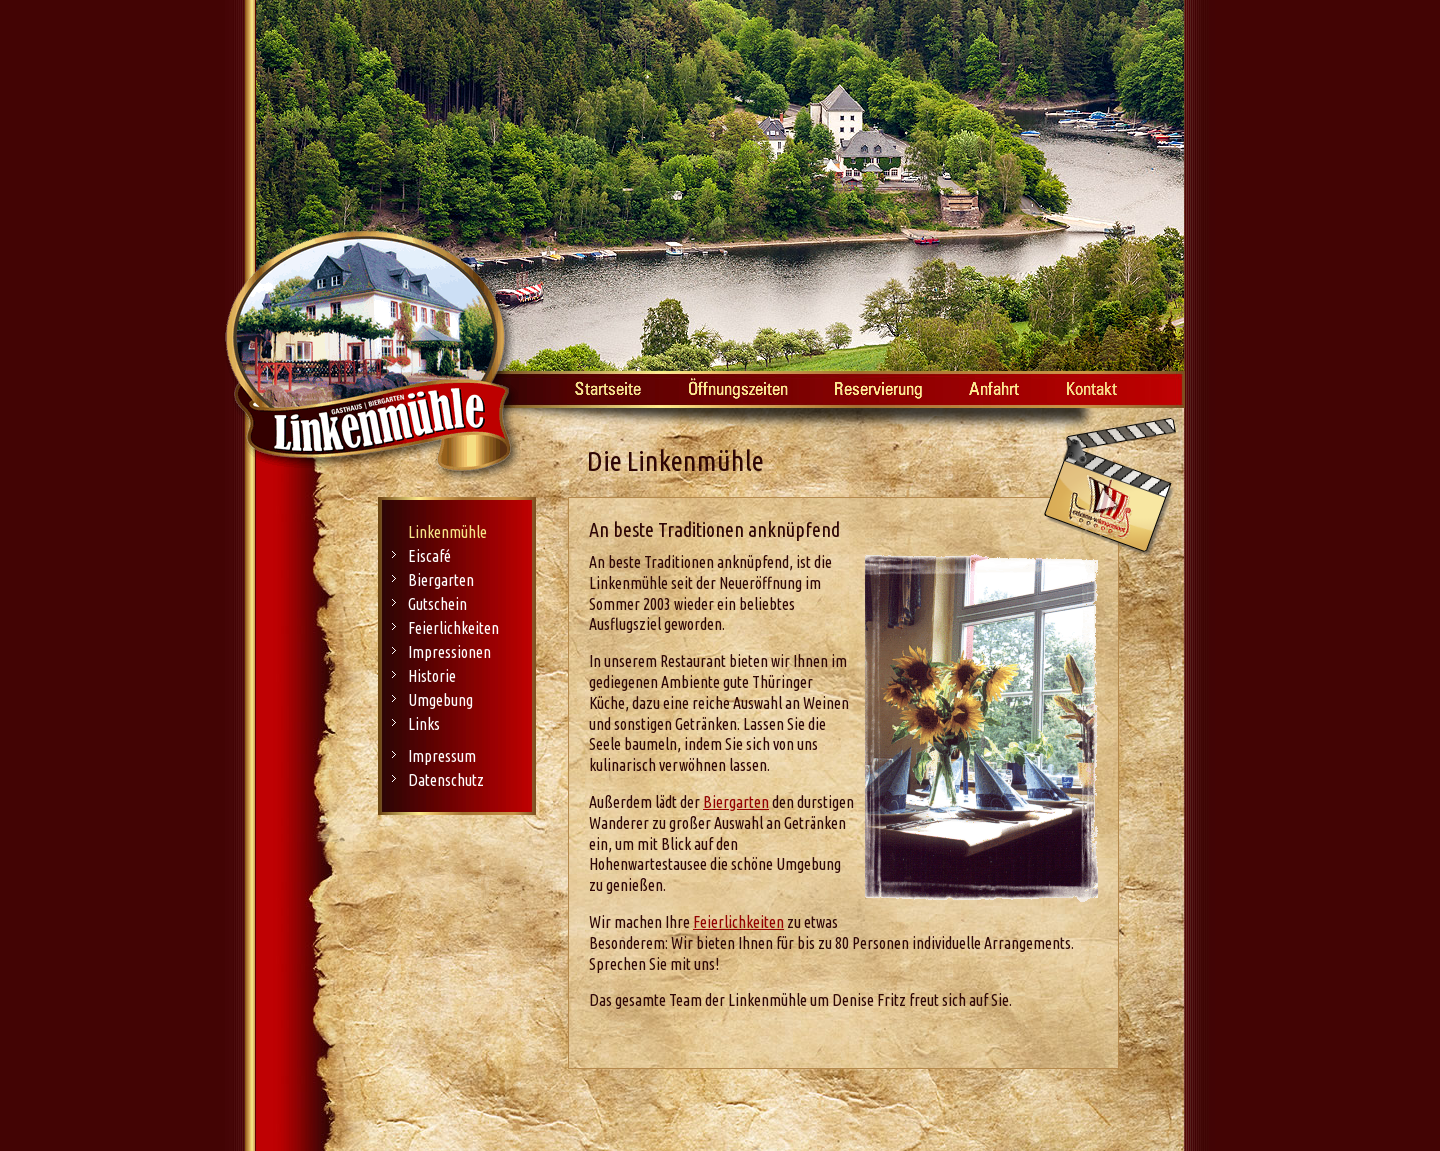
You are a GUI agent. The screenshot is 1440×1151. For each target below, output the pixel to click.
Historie (432, 676)
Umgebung (440, 700)
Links (424, 724)
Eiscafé (429, 556)
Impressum (442, 756)
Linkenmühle (447, 532)
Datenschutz (446, 780)
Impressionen (449, 652)
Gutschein (437, 604)
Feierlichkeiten (453, 628)
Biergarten (441, 580)
